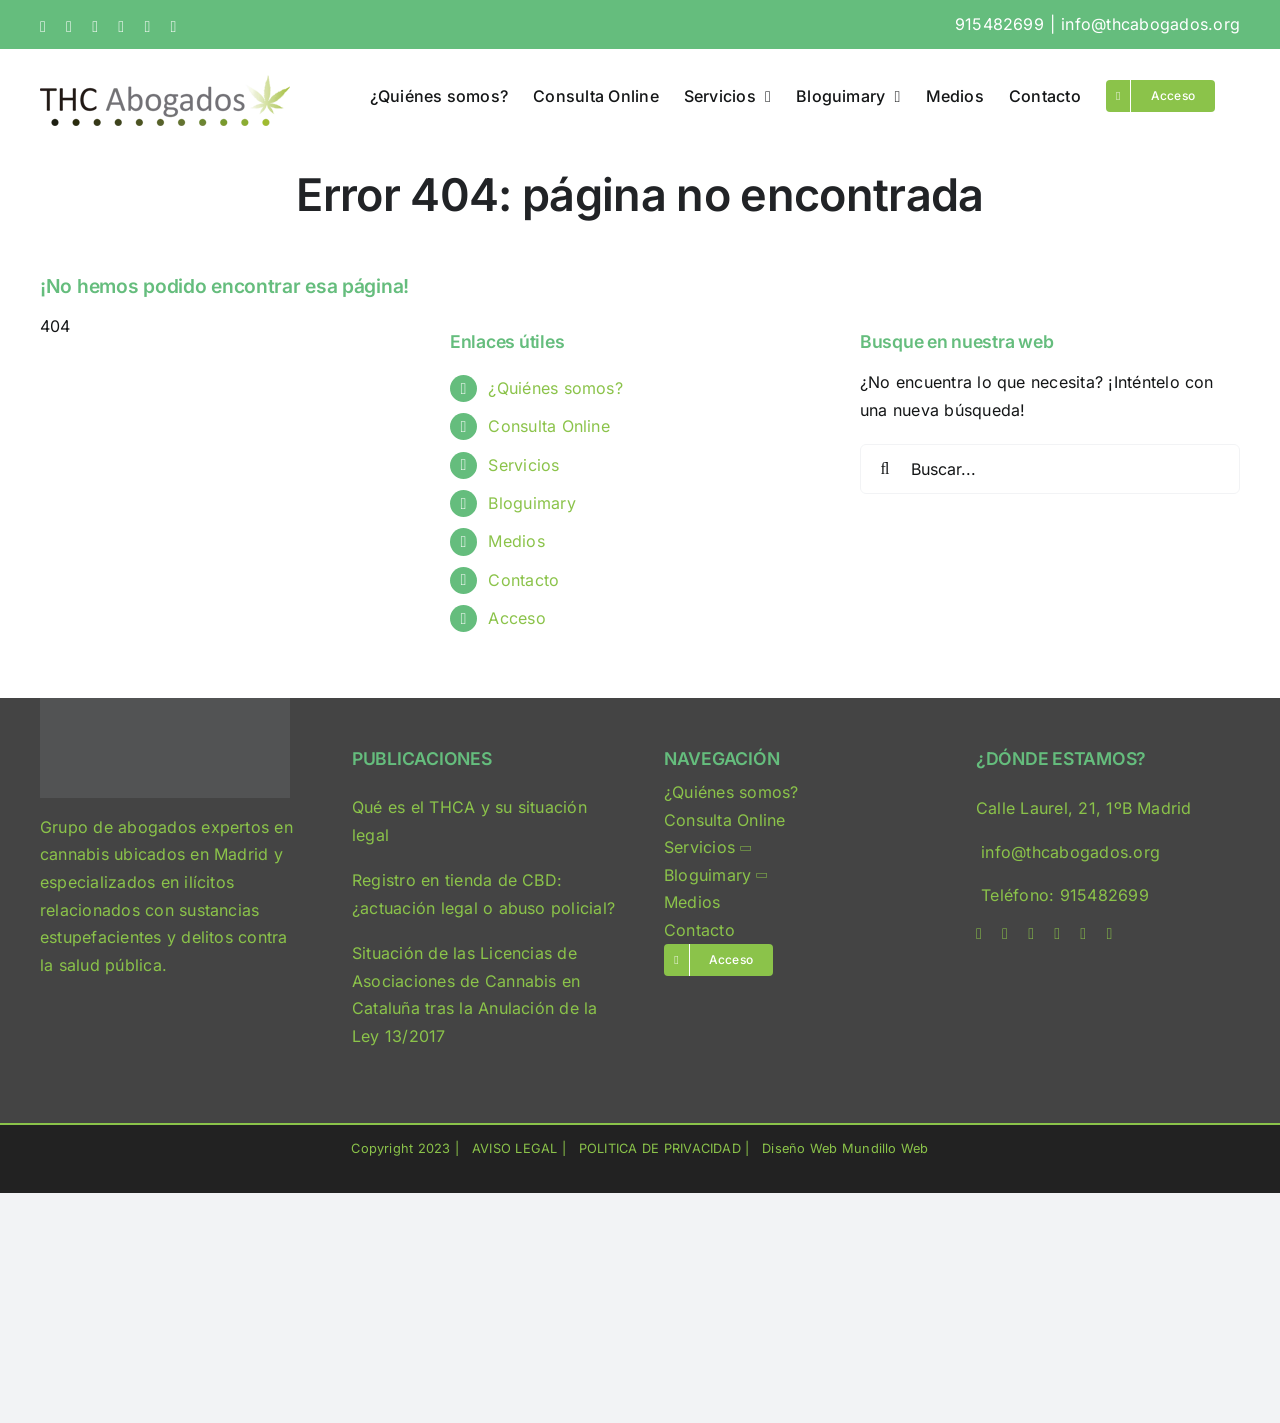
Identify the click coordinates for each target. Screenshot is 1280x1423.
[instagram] (1031, 934)
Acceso (516, 618)
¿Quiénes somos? (555, 388)
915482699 (999, 24)
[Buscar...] (1050, 469)
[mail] (1083, 934)
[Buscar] (885, 469)
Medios (516, 541)
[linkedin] (1057, 934)
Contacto (523, 580)
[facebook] (979, 934)
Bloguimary (531, 503)
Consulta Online (549, 426)
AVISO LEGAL (515, 1148)
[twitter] (1005, 934)
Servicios (523, 465)
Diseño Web (799, 1148)
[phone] (1109, 934)
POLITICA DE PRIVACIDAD (660, 1148)
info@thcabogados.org (1150, 24)
